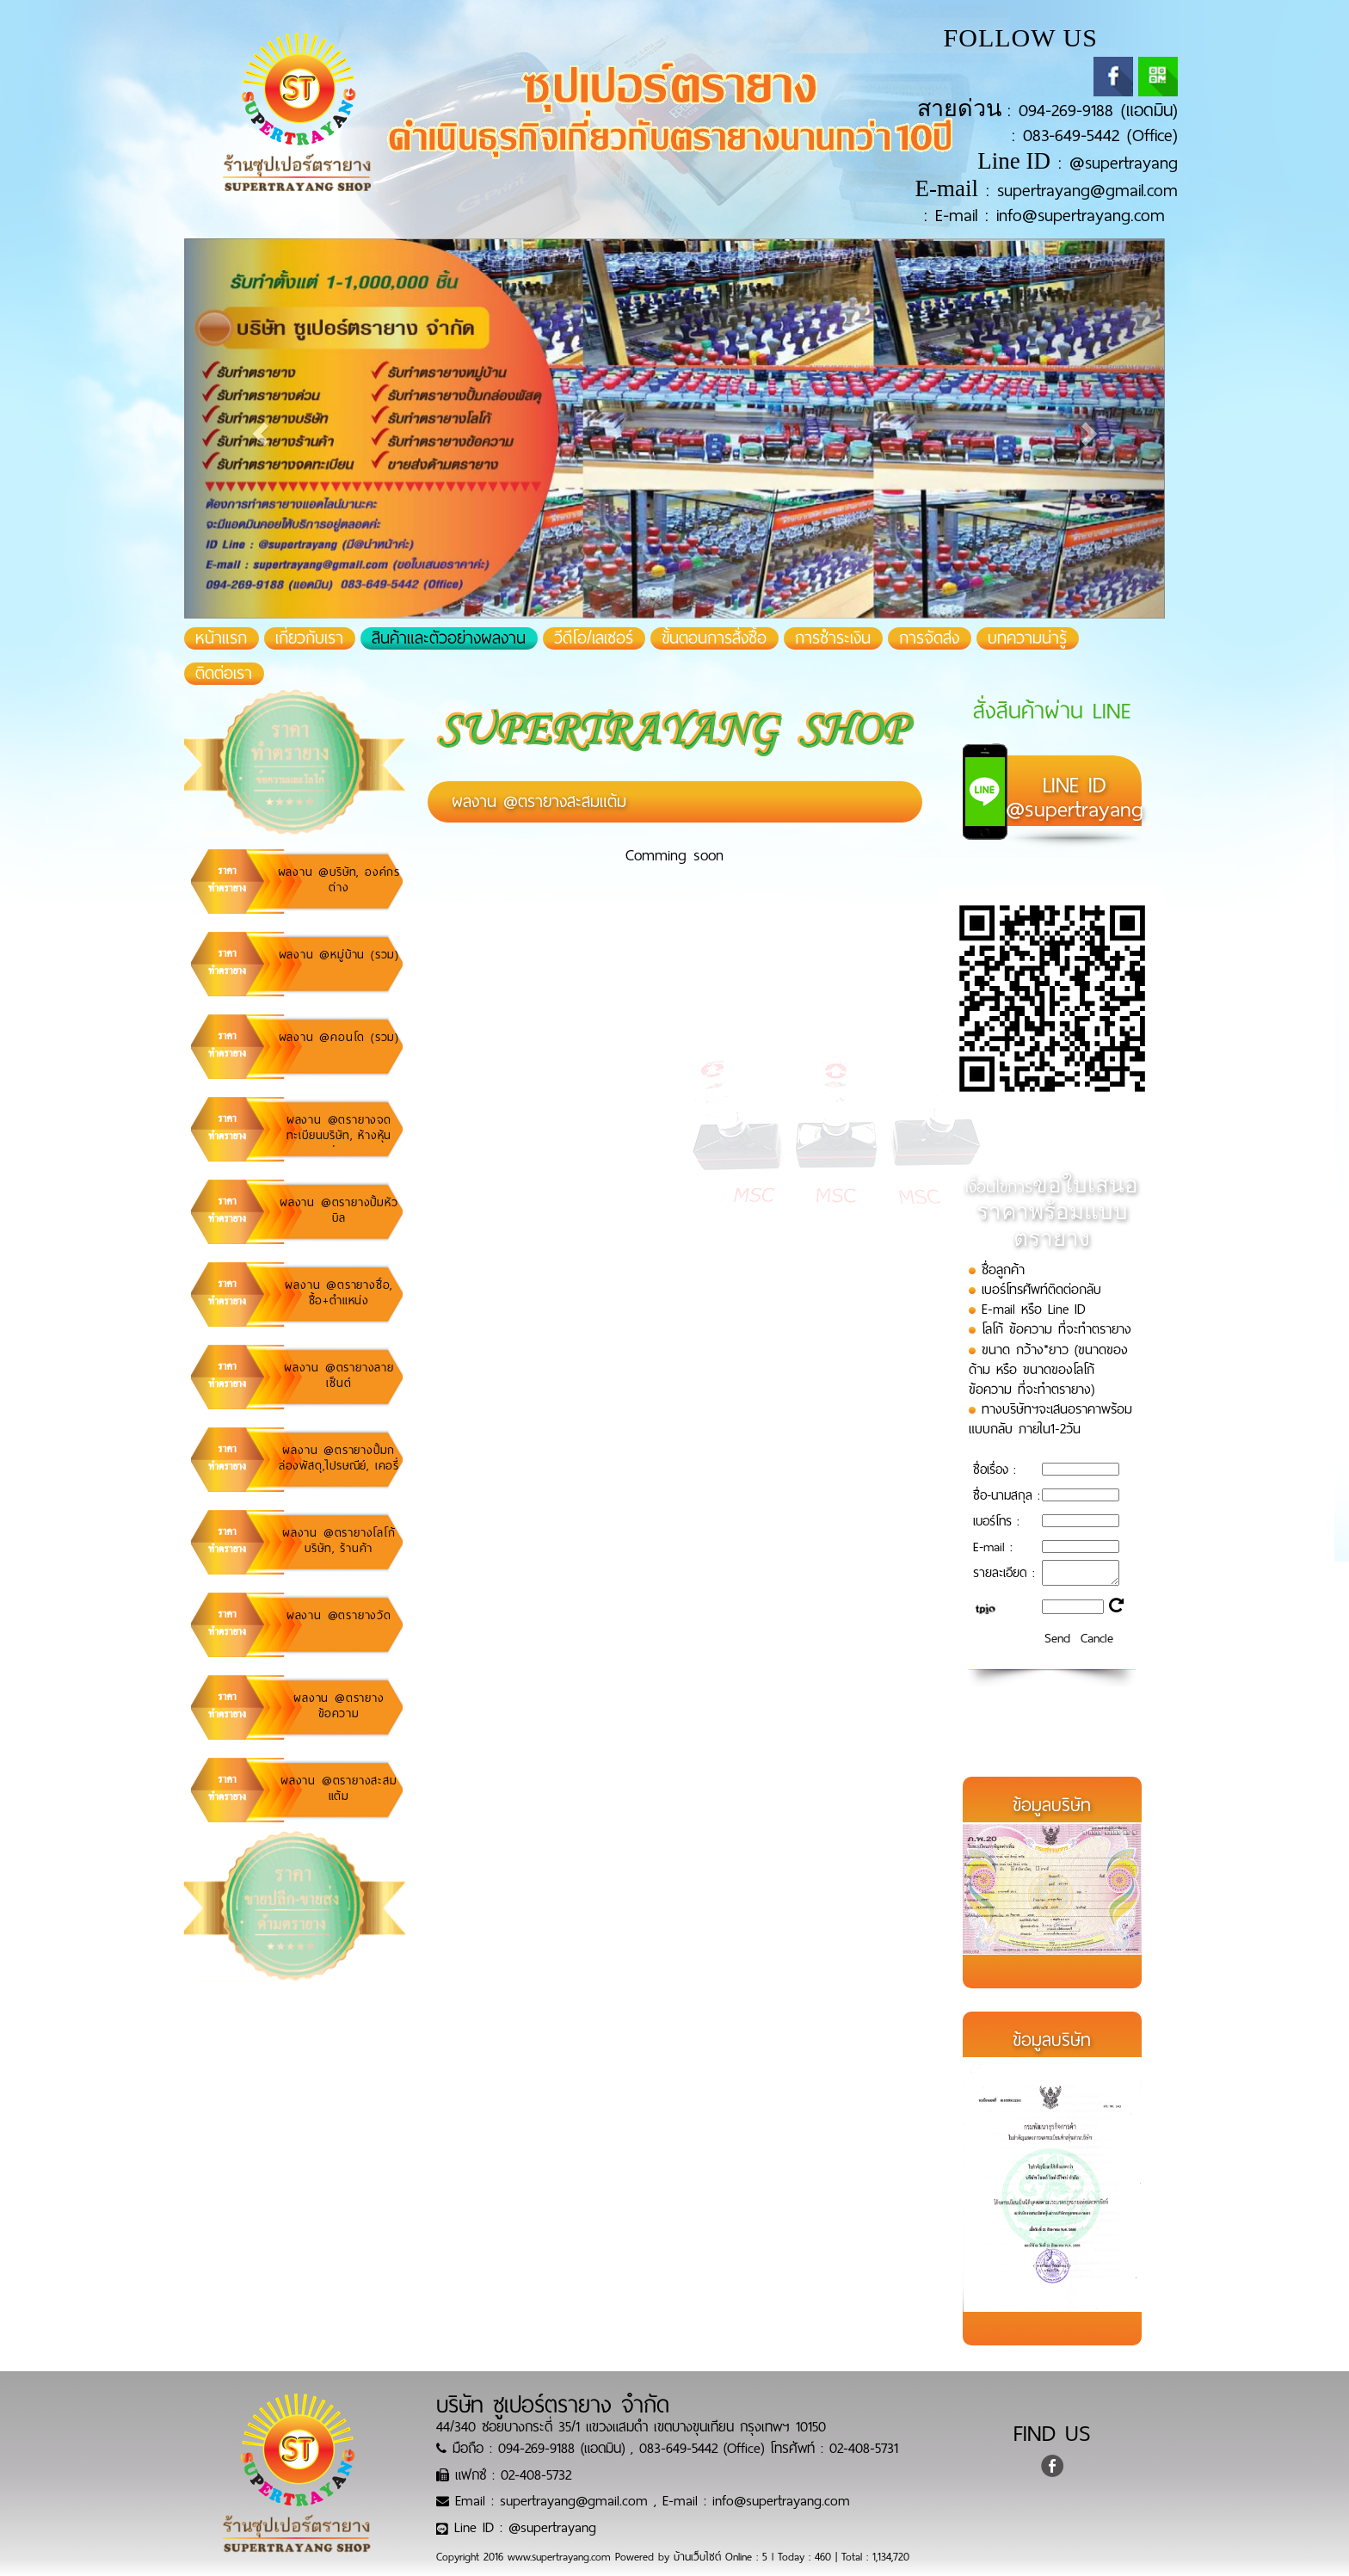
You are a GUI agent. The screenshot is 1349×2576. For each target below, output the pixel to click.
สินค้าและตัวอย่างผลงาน (449, 638)
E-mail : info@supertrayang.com (1050, 215)
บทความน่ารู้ (1027, 638)
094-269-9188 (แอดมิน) (1098, 111)
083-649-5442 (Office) (1100, 135)
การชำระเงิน (833, 638)
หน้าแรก (227, 638)
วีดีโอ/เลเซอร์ (593, 638)
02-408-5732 (536, 2474)
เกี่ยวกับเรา (309, 638)
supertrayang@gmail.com (1087, 191)
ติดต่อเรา (223, 673)
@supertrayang (1123, 163)
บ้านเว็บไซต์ (697, 2557)
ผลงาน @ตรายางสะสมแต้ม (539, 801)
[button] (257, 428)
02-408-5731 (863, 2448)
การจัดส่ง (929, 638)
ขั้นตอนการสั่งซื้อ (714, 638)
